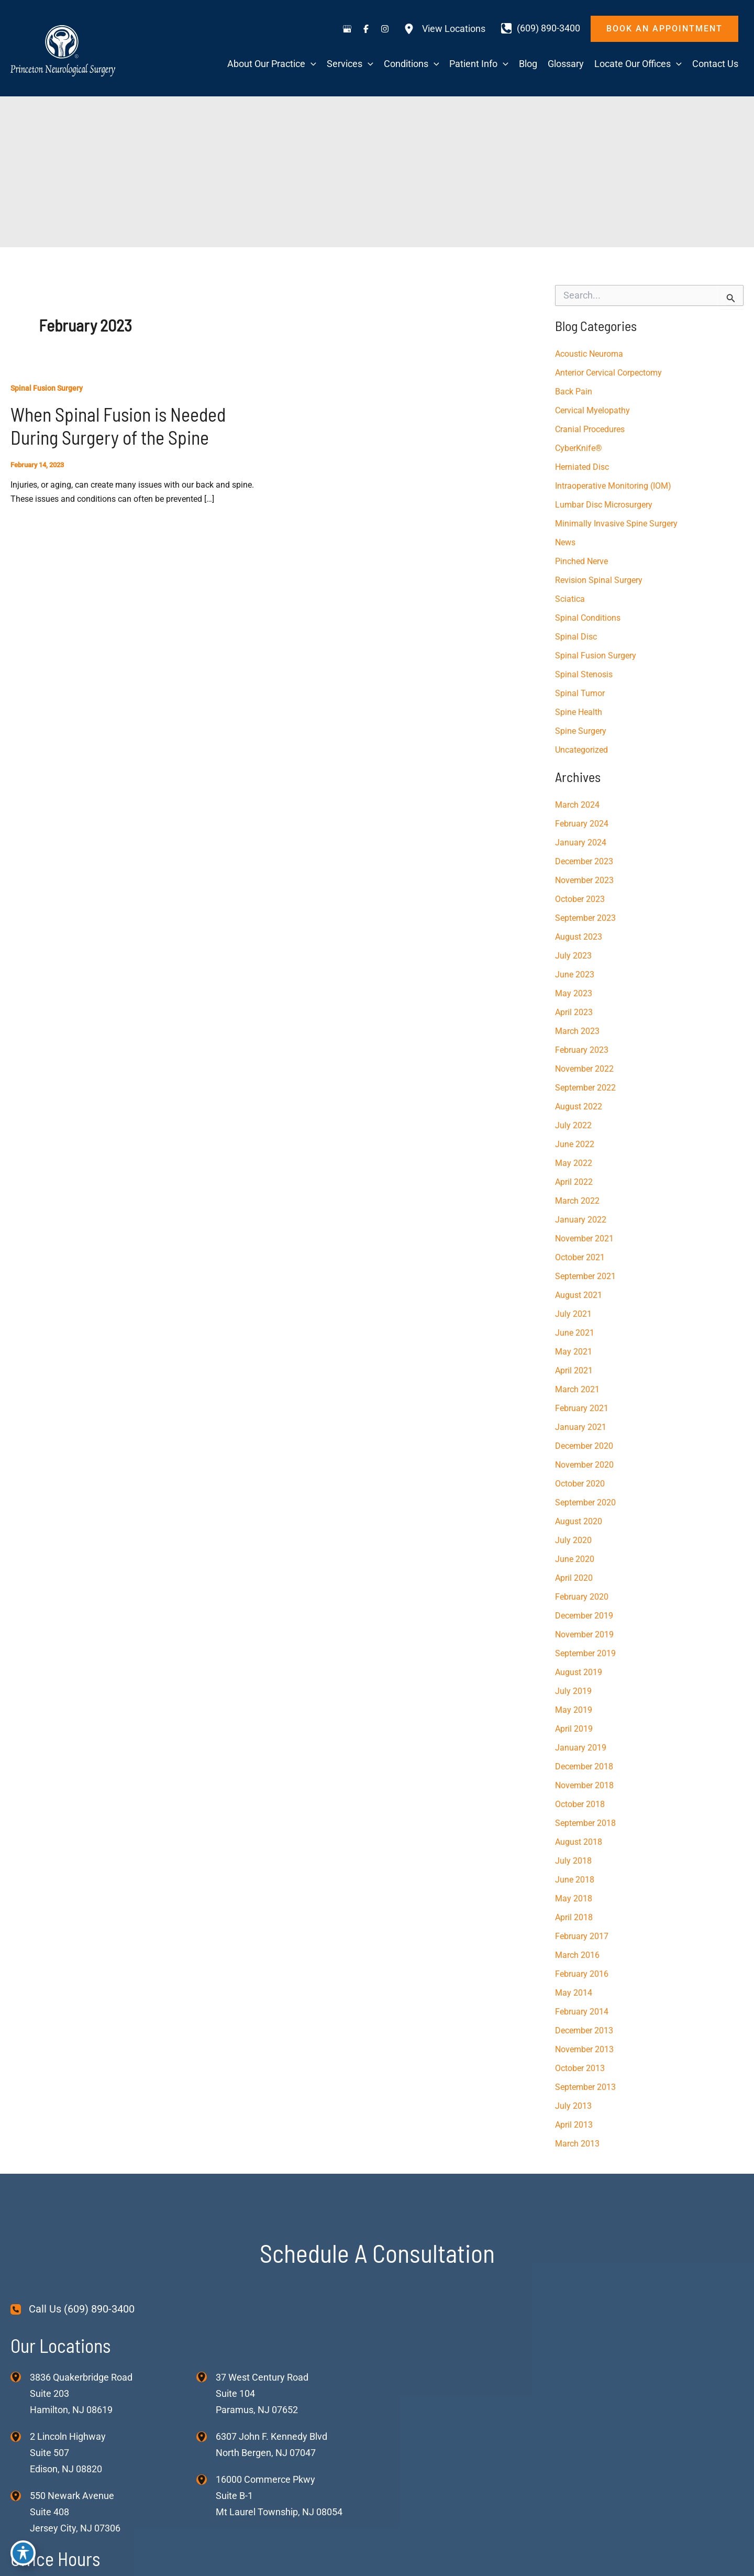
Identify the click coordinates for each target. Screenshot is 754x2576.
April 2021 (574, 1370)
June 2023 (574, 974)
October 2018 (580, 1804)
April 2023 (574, 1012)
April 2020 (574, 1578)
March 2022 (577, 1201)
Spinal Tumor (580, 693)
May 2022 (573, 1163)
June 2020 (574, 1559)
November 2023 (584, 880)
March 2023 (577, 1031)
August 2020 (578, 1521)
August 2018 (578, 1842)
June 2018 (574, 1880)
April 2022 (574, 1182)
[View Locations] (444, 29)
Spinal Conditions (587, 618)
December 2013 (584, 2030)
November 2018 (584, 1785)
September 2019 (585, 1653)
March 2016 (577, 1955)
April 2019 (574, 1729)
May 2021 (573, 1352)
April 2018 (574, 1917)
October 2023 (580, 899)
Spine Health (578, 712)
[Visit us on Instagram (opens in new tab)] (384, 28)
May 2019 (573, 1710)
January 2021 (580, 1427)
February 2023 (581, 1050)
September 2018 (585, 1823)
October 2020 (580, 1484)
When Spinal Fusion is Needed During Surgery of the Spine (118, 425)
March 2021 (577, 1389)
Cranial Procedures (590, 429)
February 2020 (581, 1597)
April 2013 (574, 2125)
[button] (664, 29)
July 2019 (573, 1691)
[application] (310, 64)
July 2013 (573, 2106)
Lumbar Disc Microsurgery (603, 505)
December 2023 (584, 861)
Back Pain (573, 392)
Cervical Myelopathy (592, 410)
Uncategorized (581, 750)
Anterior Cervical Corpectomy (608, 373)
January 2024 (580, 842)
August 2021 (578, 1295)
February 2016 (581, 1974)
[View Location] (20, 2376)
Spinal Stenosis (584, 674)
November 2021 (584, 1238)
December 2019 (584, 1616)
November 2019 (584, 1634)
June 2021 (574, 1333)
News (565, 542)
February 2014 (581, 2012)
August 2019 (578, 1672)
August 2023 (578, 937)
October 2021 (580, 1257)
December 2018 (584, 1766)
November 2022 (584, 1069)
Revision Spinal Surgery (598, 580)
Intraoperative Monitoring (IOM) (613, 486)
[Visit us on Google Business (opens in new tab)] (347, 28)
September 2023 (585, 918)
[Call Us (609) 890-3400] (72, 2309)
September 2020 (585, 1502)
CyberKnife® (578, 448)
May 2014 (573, 1993)
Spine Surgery (580, 731)
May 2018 (573, 1898)
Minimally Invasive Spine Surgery (616, 524)
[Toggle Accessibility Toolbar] (23, 2553)
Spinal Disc (576, 637)
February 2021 (581, 1408)
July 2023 (573, 956)
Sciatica (570, 599)
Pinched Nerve (581, 561)
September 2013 (585, 2087)
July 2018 (573, 1861)
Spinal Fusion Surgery (46, 388)
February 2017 (581, 1936)
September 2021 (585, 1276)
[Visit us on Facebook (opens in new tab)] (366, 28)
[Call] (540, 28)
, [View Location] (68, 2452)
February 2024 (581, 824)
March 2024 (577, 805)
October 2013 (580, 2068)
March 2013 (577, 2144)
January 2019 (580, 1748)
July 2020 (573, 1540)
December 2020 (584, 1446)
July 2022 (573, 1125)
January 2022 (580, 1220)
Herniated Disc (582, 467)
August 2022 (578, 1106)
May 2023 (573, 993)
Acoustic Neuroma (589, 354)
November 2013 (584, 2049)
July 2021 (573, 1314)
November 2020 (584, 1465)
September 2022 (585, 1088)
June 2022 (574, 1144)
